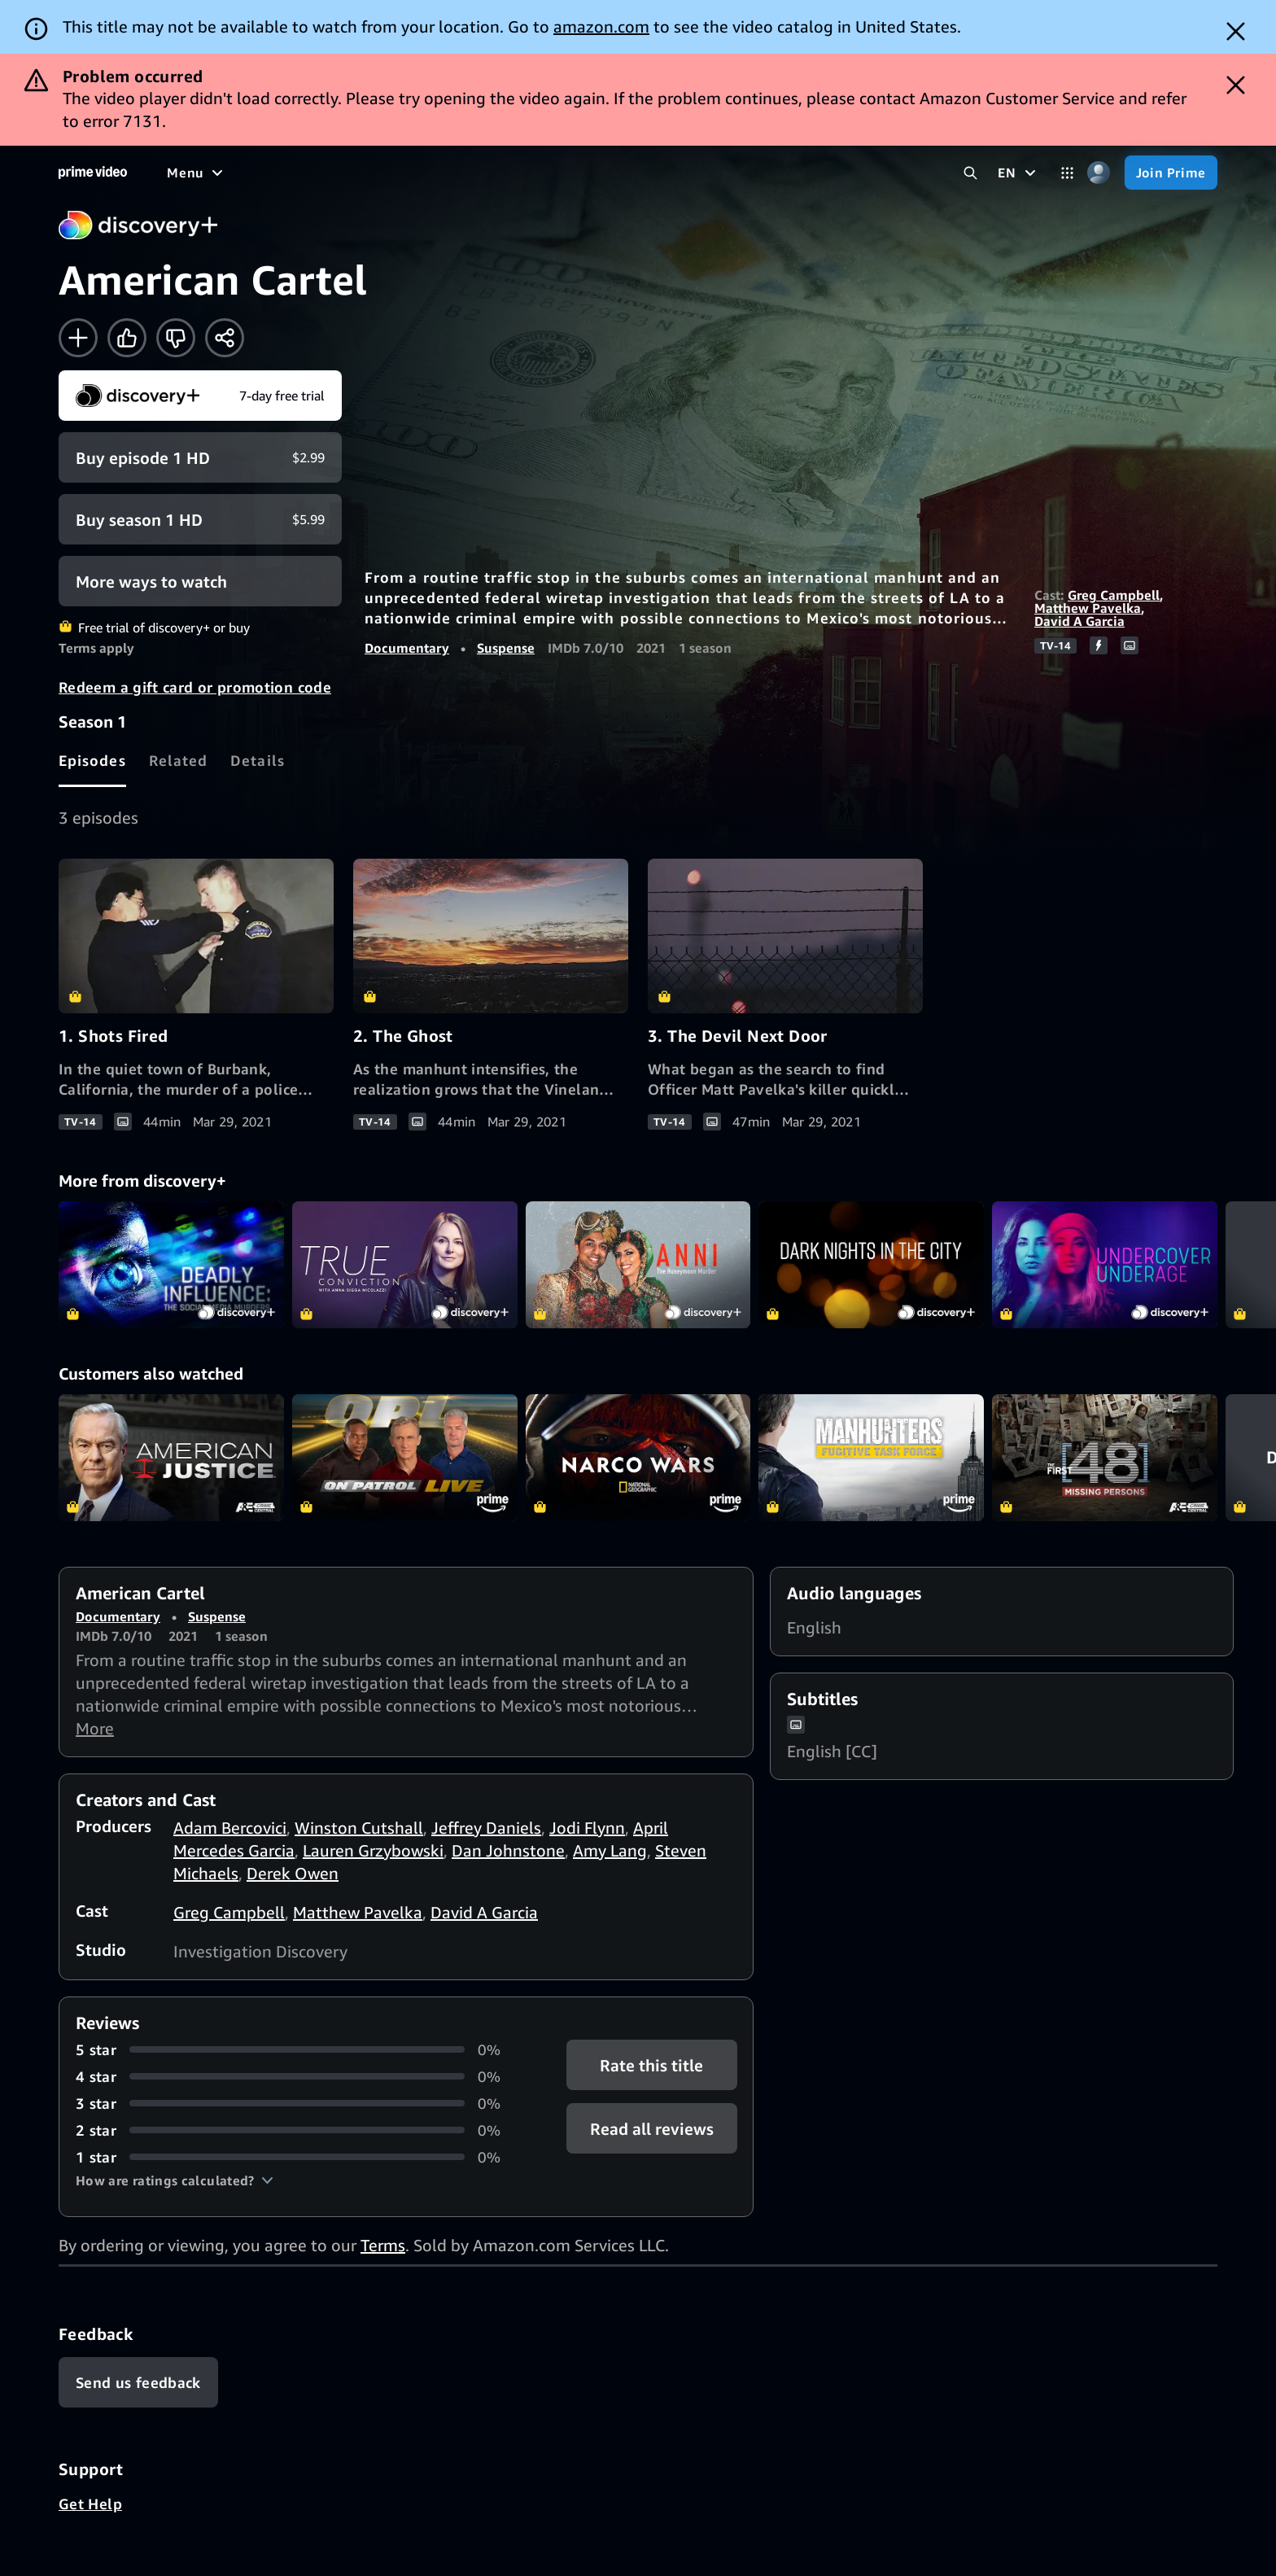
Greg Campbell (1114, 595)
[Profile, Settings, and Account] (1099, 173)
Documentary (407, 648)
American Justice (171, 1457)
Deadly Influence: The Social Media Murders (171, 1264)
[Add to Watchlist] (78, 337)
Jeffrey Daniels (486, 1827)
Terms (383, 2245)
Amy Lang (610, 1850)
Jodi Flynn (587, 1827)
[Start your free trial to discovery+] (200, 395)
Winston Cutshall (359, 1827)
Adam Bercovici (229, 1827)
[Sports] (393, 172)
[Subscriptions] (625, 172)
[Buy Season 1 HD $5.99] (200, 519)
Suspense (506, 648)
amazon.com (601, 26)
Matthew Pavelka (1087, 608)
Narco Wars (638, 1457)
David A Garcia (1079, 621)
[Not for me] (175, 337)
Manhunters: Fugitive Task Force (871, 1457)
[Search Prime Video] (970, 173)
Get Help (90, 2504)
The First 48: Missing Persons (1104, 1457)
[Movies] (241, 172)
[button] (174, 2180)
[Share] (224, 337)
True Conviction (405, 1264)
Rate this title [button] (651, 2064)
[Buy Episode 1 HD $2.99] (200, 457)
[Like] (126, 337)
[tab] (92, 760)
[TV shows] (318, 172)
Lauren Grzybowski (373, 1850)
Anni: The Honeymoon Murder (638, 1264)
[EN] (1018, 172)
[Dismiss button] (1235, 31)
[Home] (93, 172)
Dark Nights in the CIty (871, 1264)
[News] (455, 172)
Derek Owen (293, 1873)
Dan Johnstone (508, 1850)
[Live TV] (520, 172)
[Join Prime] (1171, 172)
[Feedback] (138, 2382)
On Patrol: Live (405, 1457)
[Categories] (1067, 173)
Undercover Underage (1104, 1264)
